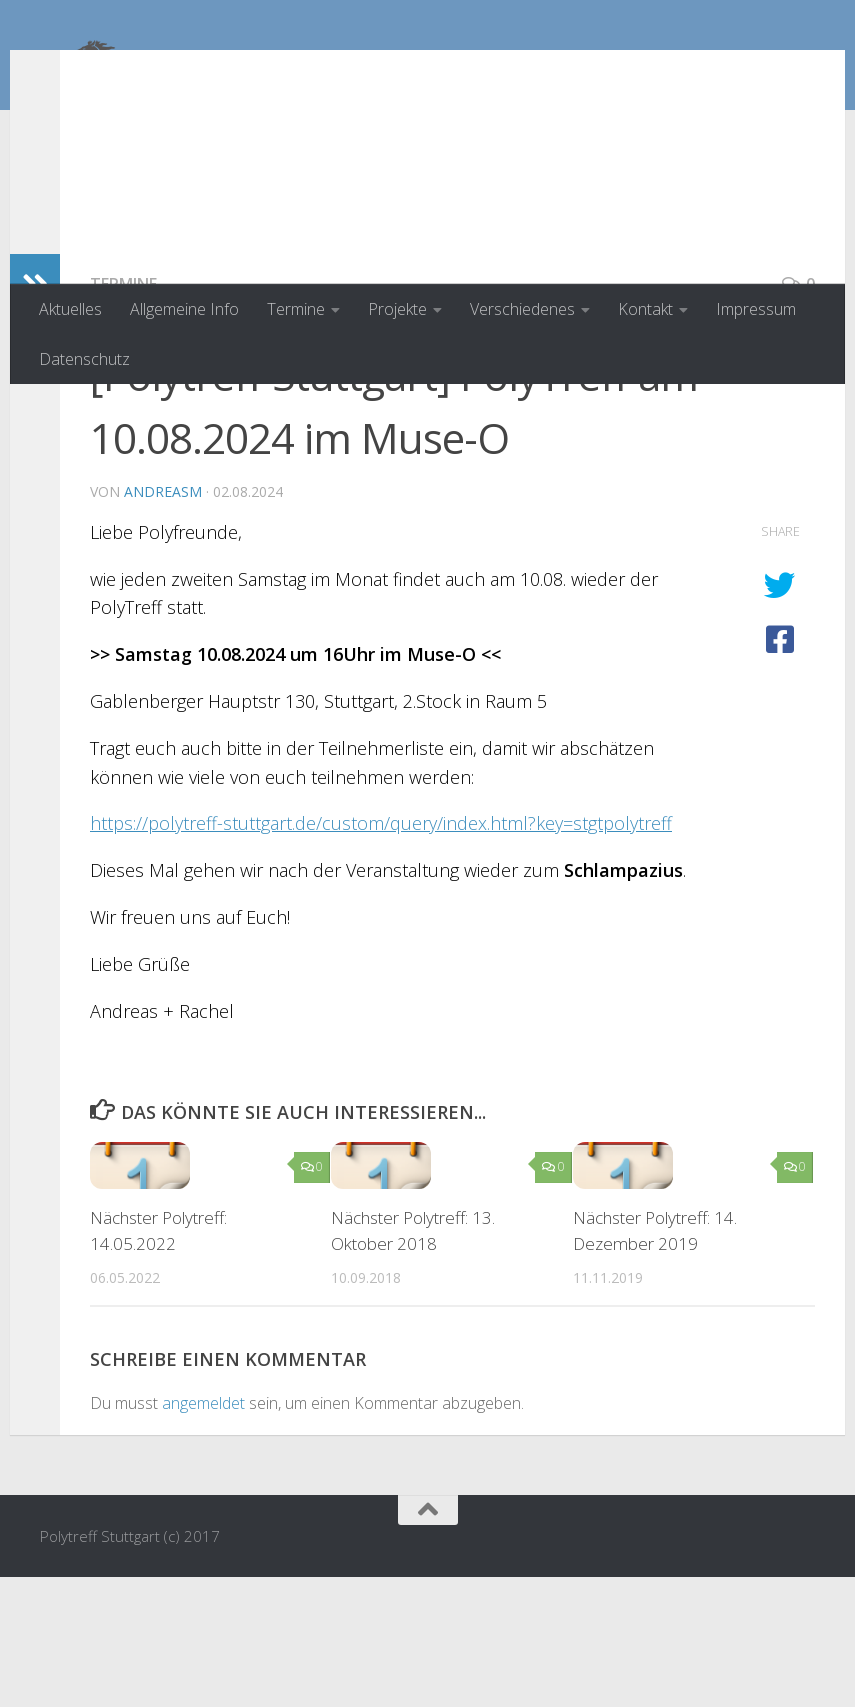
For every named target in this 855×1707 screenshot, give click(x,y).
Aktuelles (70, 309)
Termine (296, 309)
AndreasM (163, 621)
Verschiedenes (522, 309)
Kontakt (645, 309)
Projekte (397, 309)
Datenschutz (84, 359)
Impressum (756, 309)
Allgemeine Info (184, 309)
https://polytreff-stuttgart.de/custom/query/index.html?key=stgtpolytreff (381, 953)
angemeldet (203, 1533)
